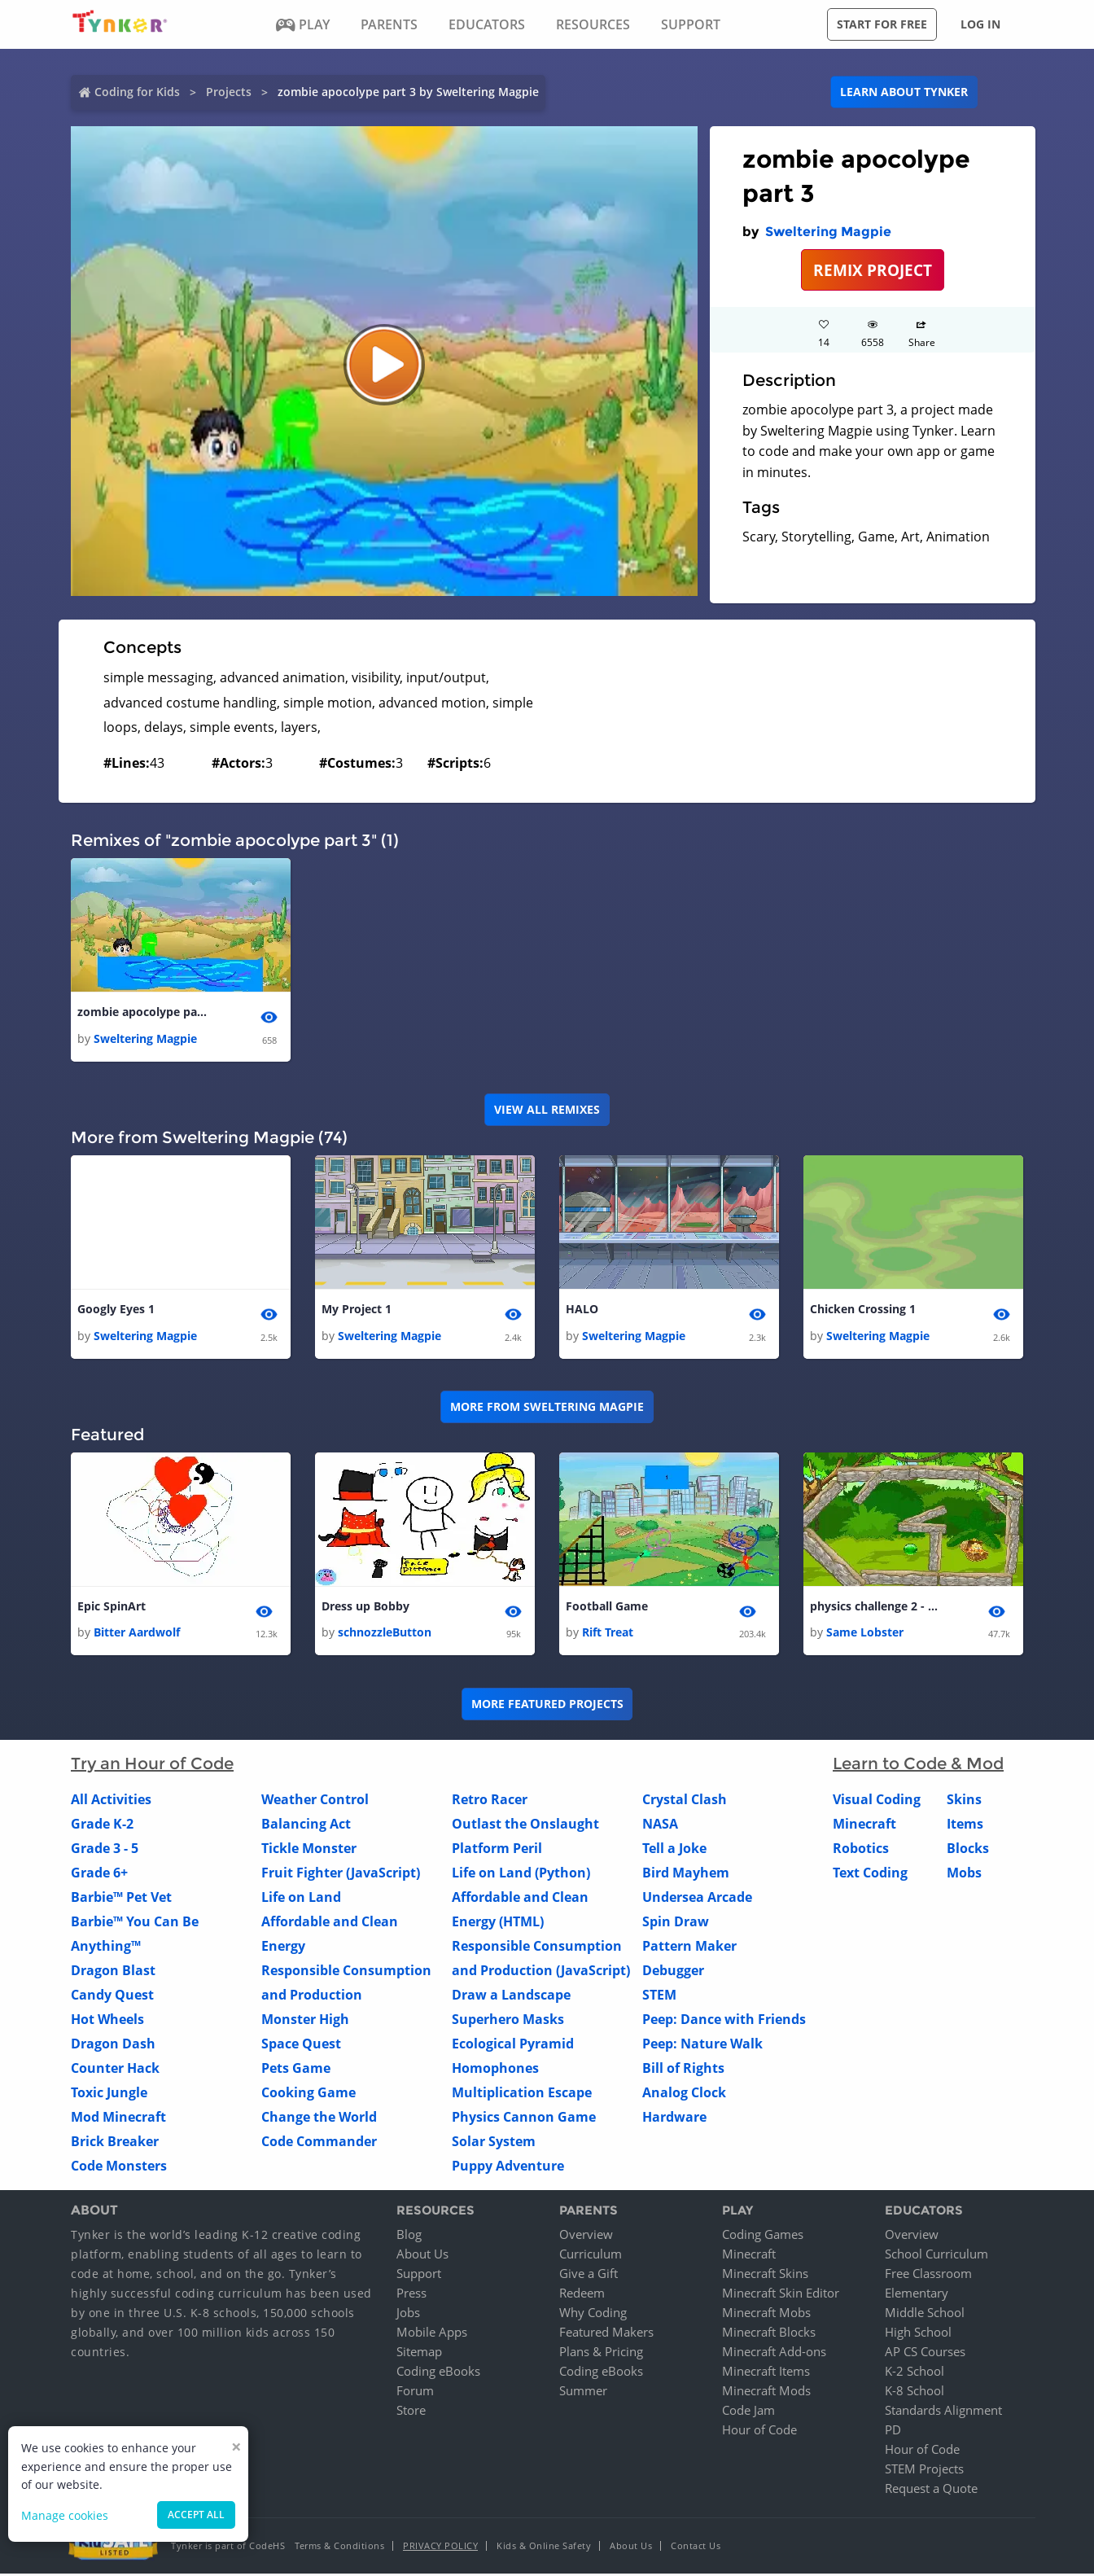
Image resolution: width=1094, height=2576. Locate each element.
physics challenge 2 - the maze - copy (875, 1608)
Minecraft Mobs (766, 2315)
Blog (409, 2236)
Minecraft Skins (765, 2275)
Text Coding (870, 1874)
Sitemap (419, 2354)
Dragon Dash (113, 2045)
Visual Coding (877, 1801)
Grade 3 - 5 (104, 1850)
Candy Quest (112, 1996)
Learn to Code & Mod (918, 1765)
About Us (422, 2256)
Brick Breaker (115, 2143)
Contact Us (695, 2548)
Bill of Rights (683, 2070)
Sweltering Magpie (828, 231)
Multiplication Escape (522, 2094)
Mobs (964, 1874)
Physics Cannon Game (524, 2118)
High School (918, 2334)
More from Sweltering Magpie (547, 1408)
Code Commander (319, 2143)
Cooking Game (308, 2094)
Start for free (882, 24)
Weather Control (315, 1801)
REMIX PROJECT (872, 270)
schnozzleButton (384, 1634)
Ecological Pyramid (513, 2045)
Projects (229, 91)
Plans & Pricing (601, 2354)
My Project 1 (357, 1310)
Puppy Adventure (508, 2167)
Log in (980, 24)
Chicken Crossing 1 (863, 1310)
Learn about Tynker (904, 91)
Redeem (582, 2295)
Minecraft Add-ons (774, 2354)
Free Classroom (928, 2275)
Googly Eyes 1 (116, 1310)
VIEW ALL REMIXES (547, 1110)
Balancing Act (306, 1825)
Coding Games (762, 2236)
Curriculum (590, 2256)
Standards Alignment (943, 2412)
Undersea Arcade (697, 1899)
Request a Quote (931, 2490)
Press (411, 2295)
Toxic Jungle (109, 2094)
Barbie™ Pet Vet (121, 1899)
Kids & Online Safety (544, 2548)
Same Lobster (865, 1634)
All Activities (111, 1801)
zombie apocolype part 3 (142, 1012)
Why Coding (593, 2315)
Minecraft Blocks (769, 2334)
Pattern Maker (689, 1947)
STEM (659, 1996)
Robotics (861, 1850)
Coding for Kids (137, 91)
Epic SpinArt (111, 1608)
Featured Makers (606, 2334)
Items (965, 1825)
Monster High (305, 2021)
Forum (415, 2393)
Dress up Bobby (365, 1608)
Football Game (607, 1608)
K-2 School (914, 2373)
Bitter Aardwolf (137, 1634)
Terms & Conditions (339, 2548)
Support (418, 2275)
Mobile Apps (431, 2334)
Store (411, 2412)
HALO (582, 1310)
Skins (964, 1801)
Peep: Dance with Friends (724, 2021)
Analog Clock (684, 2094)
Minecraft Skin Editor (780, 2295)
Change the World (319, 2118)
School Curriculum (936, 2256)
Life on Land (301, 1899)
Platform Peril (497, 1850)
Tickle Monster (309, 1850)
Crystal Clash (684, 1801)
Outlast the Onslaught (525, 1825)
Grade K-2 (102, 1825)
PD (893, 2432)
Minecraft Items (766, 2373)
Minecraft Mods (766, 2393)
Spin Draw (675, 1923)
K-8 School (914, 2393)
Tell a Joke (674, 1850)
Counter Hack (115, 2070)
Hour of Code (759, 2432)
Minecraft (864, 1825)
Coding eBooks (438, 2373)
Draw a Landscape (511, 1996)
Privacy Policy (440, 2548)
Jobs (408, 2315)
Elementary (916, 2295)
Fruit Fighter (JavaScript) (340, 1874)
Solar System (494, 2143)
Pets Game (295, 2070)
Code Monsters (119, 2167)
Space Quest (301, 2045)
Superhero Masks (508, 2021)
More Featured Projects (547, 1705)
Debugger (673, 1972)
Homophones (495, 2070)
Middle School (925, 2315)
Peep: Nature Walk (702, 2045)
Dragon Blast (113, 1972)
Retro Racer (489, 1801)
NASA (660, 1825)
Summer (583, 2393)
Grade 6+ (99, 1874)
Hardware (674, 2118)
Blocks (968, 1850)
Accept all (196, 2514)
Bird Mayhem (685, 1874)
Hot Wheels (107, 2021)
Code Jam (748, 2412)
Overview (586, 2236)
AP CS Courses (925, 2354)
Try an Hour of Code (152, 1765)
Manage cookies (64, 2515)
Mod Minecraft (118, 2118)
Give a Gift (588, 2275)
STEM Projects (924, 2471)
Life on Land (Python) (521, 1874)
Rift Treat (607, 1634)
